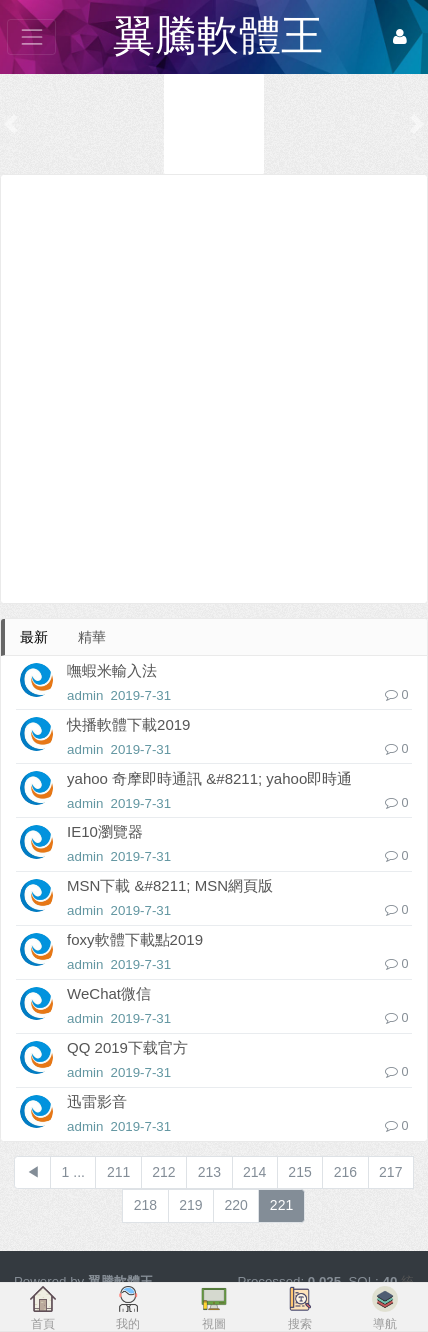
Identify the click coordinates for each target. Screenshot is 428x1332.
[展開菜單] (31, 36)
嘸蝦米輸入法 (112, 670)
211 (118, 1172)
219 (190, 1205)
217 (390, 1172)
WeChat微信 (109, 993)
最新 (34, 637)
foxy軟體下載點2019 (135, 939)
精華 (92, 637)
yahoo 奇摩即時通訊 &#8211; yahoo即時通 (209, 778)
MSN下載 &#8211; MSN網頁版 (170, 885)
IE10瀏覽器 (105, 831)
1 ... (73, 1172)
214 (254, 1172)
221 (281, 1205)
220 (236, 1205)
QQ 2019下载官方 (127, 1047)
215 (299, 1172)
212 (163, 1172)
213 (209, 1172)
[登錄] (400, 37)
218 (145, 1205)
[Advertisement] (214, 389)
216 (345, 1172)
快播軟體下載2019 (128, 724)
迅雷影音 (97, 1101)
